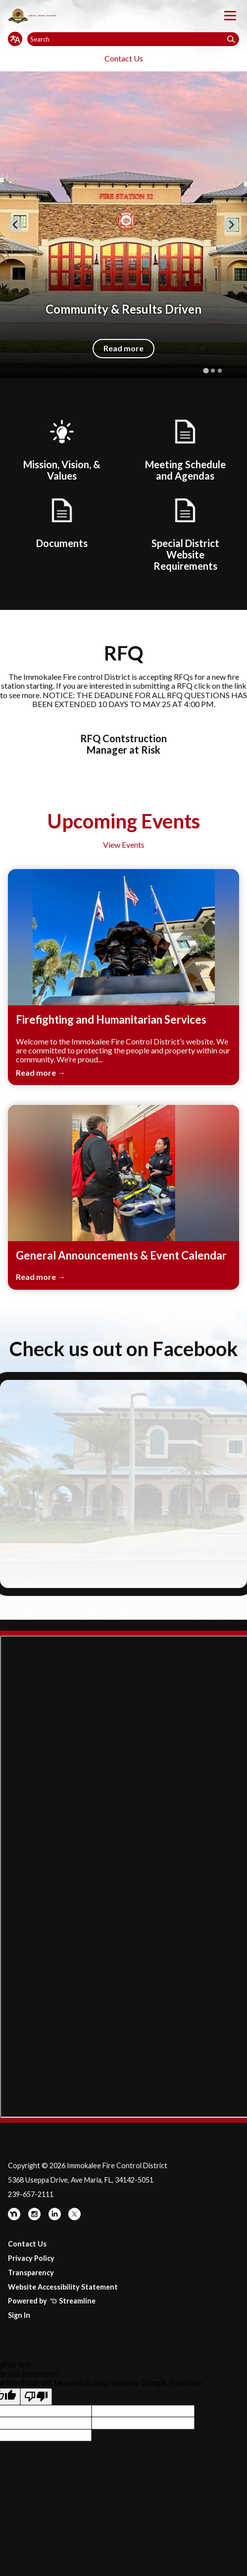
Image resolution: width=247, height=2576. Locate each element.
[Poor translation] (36, 2396)
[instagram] (35, 2217)
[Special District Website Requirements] (185, 533)
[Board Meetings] (185, 449)
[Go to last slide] (16, 224)
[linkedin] (55, 2217)
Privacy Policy (31, 2258)
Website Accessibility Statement (63, 2287)
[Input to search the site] (133, 39)
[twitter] (74, 2217)
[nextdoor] (15, 2217)
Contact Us (123, 58)
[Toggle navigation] (230, 15)
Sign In (19, 2315)
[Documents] (61, 521)
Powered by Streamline (52, 2301)
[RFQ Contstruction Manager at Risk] (123, 739)
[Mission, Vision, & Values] (61, 449)
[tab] (205, 370)
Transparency (31, 2272)
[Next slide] (231, 224)
